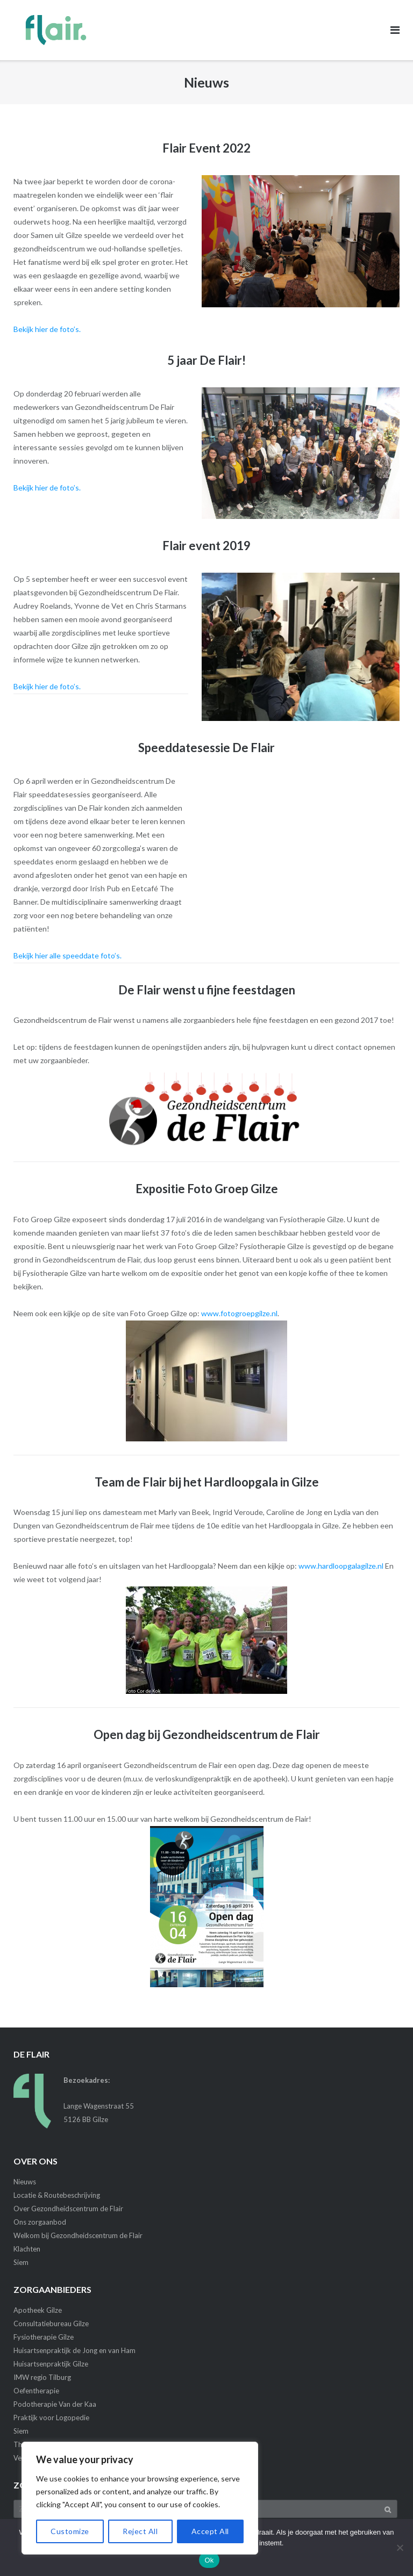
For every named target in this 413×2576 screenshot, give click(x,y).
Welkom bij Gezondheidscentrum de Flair (78, 2235)
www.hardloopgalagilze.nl (340, 1565)
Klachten (26, 2249)
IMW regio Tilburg (42, 2377)
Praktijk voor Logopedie (51, 2417)
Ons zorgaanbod (39, 2222)
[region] (140, 2498)
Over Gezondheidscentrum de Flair (68, 2208)
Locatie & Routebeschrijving (56, 2195)
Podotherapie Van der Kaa (54, 2404)
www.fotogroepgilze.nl (239, 1313)
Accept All (210, 2531)
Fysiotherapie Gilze (43, 2337)
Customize (70, 2531)
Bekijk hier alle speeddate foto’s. (67, 955)
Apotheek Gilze (37, 2310)
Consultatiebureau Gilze (51, 2323)
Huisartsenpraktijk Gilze (50, 2363)
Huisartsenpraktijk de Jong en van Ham (74, 2350)
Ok (208, 2560)
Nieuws (24, 2181)
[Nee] (399, 2547)
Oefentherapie (36, 2390)
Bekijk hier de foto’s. (47, 329)
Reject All (140, 2531)
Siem (21, 2262)
